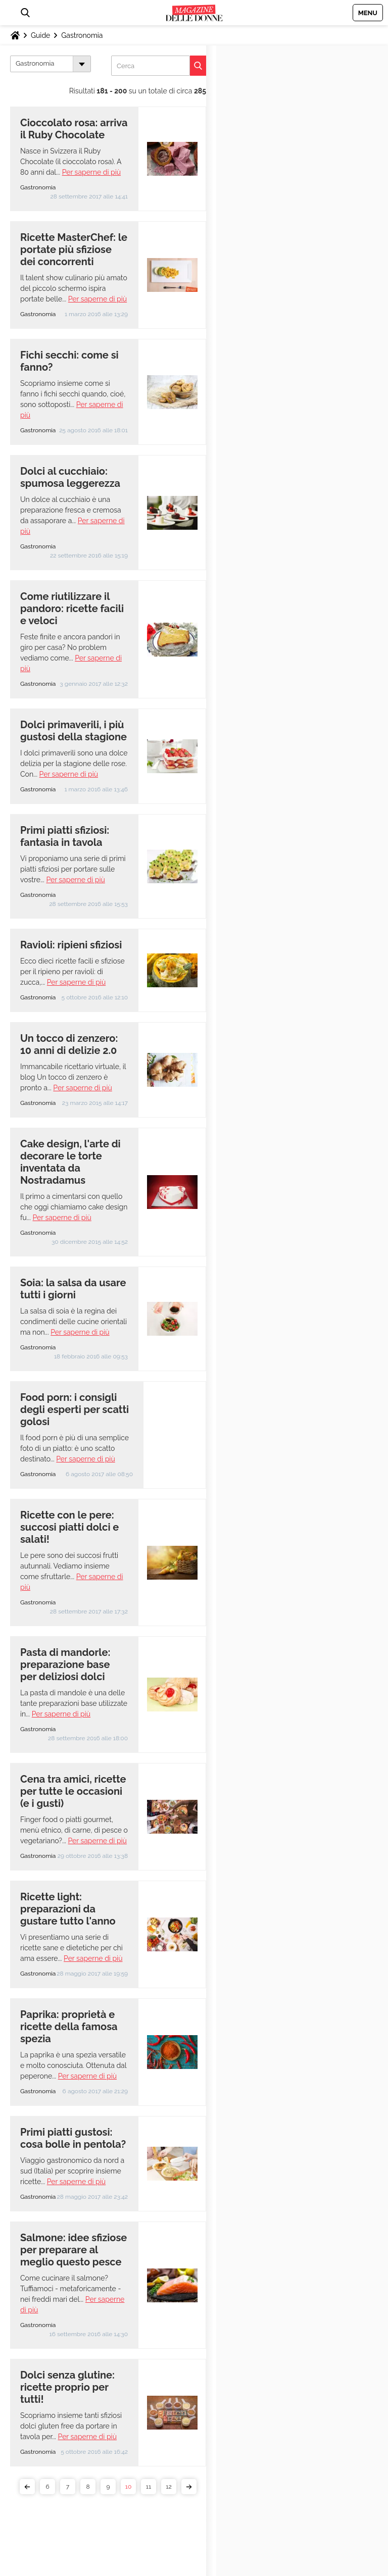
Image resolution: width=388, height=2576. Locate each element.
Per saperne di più (91, 172)
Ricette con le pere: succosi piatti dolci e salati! (69, 1527)
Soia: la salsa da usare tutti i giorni (73, 1289)
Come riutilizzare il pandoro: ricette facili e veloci (72, 608)
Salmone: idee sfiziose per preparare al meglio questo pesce (73, 2250)
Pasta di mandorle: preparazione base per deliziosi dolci (65, 1664)
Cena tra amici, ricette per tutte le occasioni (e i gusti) (73, 1791)
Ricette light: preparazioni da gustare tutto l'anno (68, 1909)
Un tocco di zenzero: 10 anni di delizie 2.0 (69, 1044)
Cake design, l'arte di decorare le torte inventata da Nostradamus (70, 1162)
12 (168, 2486)
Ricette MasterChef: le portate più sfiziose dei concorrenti (73, 249)
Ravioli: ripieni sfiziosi (71, 945)
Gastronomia (82, 35)
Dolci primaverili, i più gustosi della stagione (73, 731)
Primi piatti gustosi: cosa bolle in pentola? (73, 2138)
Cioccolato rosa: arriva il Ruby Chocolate (74, 129)
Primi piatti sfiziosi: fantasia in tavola (64, 836)
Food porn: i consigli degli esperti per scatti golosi (74, 1409)
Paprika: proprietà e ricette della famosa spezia (68, 2026)
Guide (40, 35)
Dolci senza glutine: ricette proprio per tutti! (67, 2387)
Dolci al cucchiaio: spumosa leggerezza (70, 477)
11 (148, 2486)
